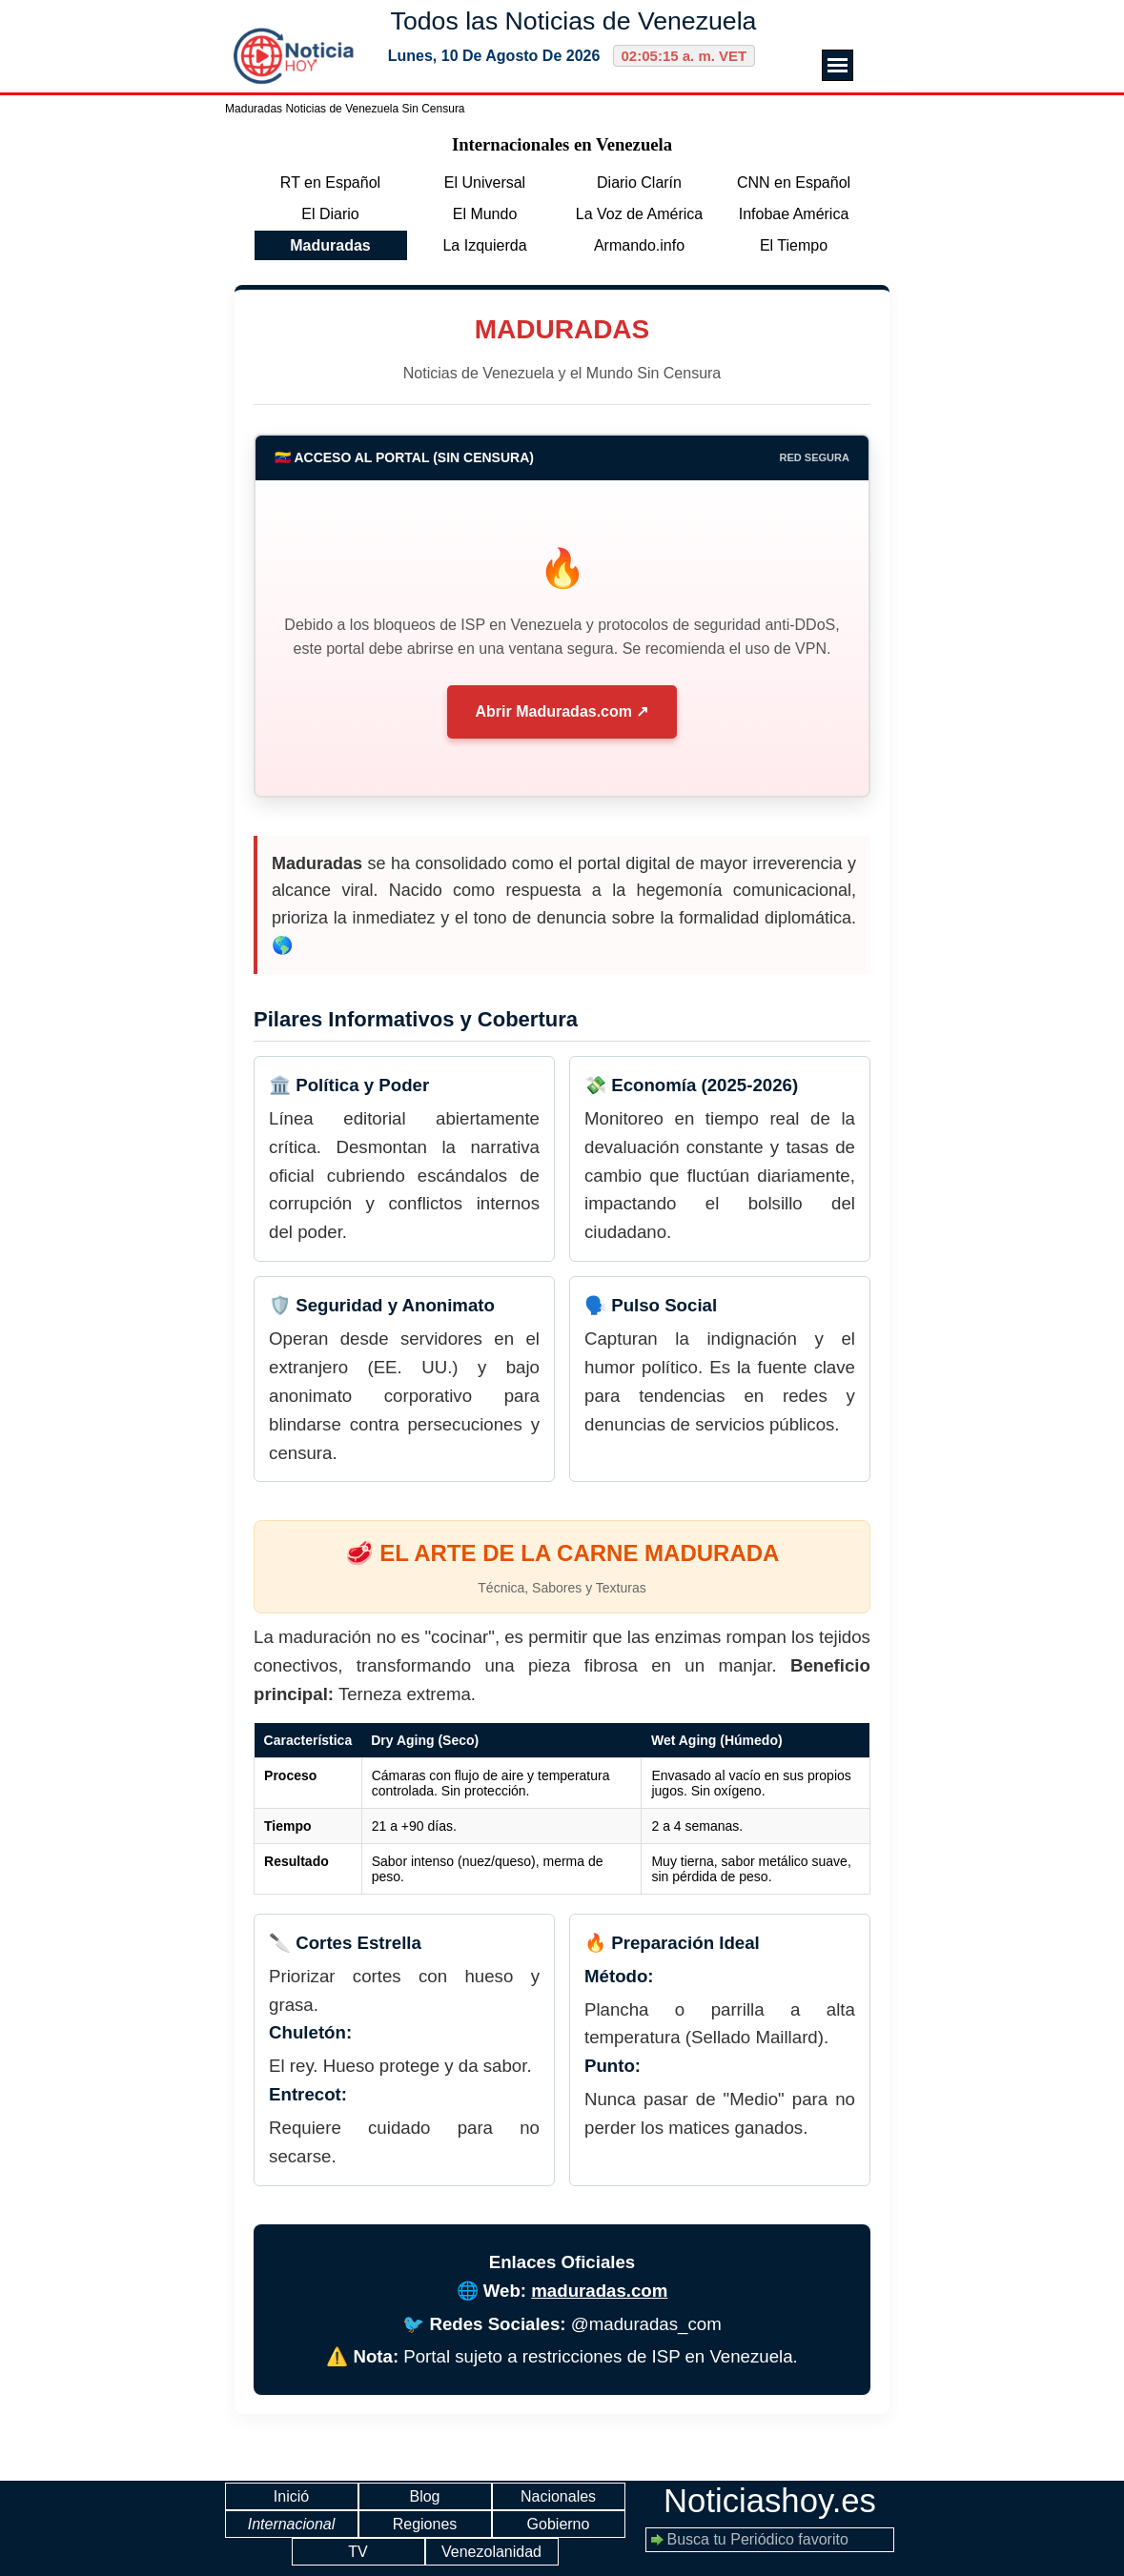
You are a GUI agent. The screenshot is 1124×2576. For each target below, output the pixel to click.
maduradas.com (599, 2291)
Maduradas (330, 245)
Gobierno (558, 2524)
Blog (424, 2496)
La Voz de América (639, 214)
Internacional (292, 2524)
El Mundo (485, 214)
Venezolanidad (491, 2552)
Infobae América (794, 214)
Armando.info (639, 245)
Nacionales (558, 2496)
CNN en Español (793, 182)
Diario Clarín (639, 182)
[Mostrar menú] (837, 65)
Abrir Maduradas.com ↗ (562, 711)
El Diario (329, 214)
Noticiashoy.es (770, 2501)
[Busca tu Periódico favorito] (769, 2539)
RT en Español (330, 182)
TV (357, 2552)
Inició (291, 2496)
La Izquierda (484, 245)
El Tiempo (794, 245)
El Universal (484, 182)
